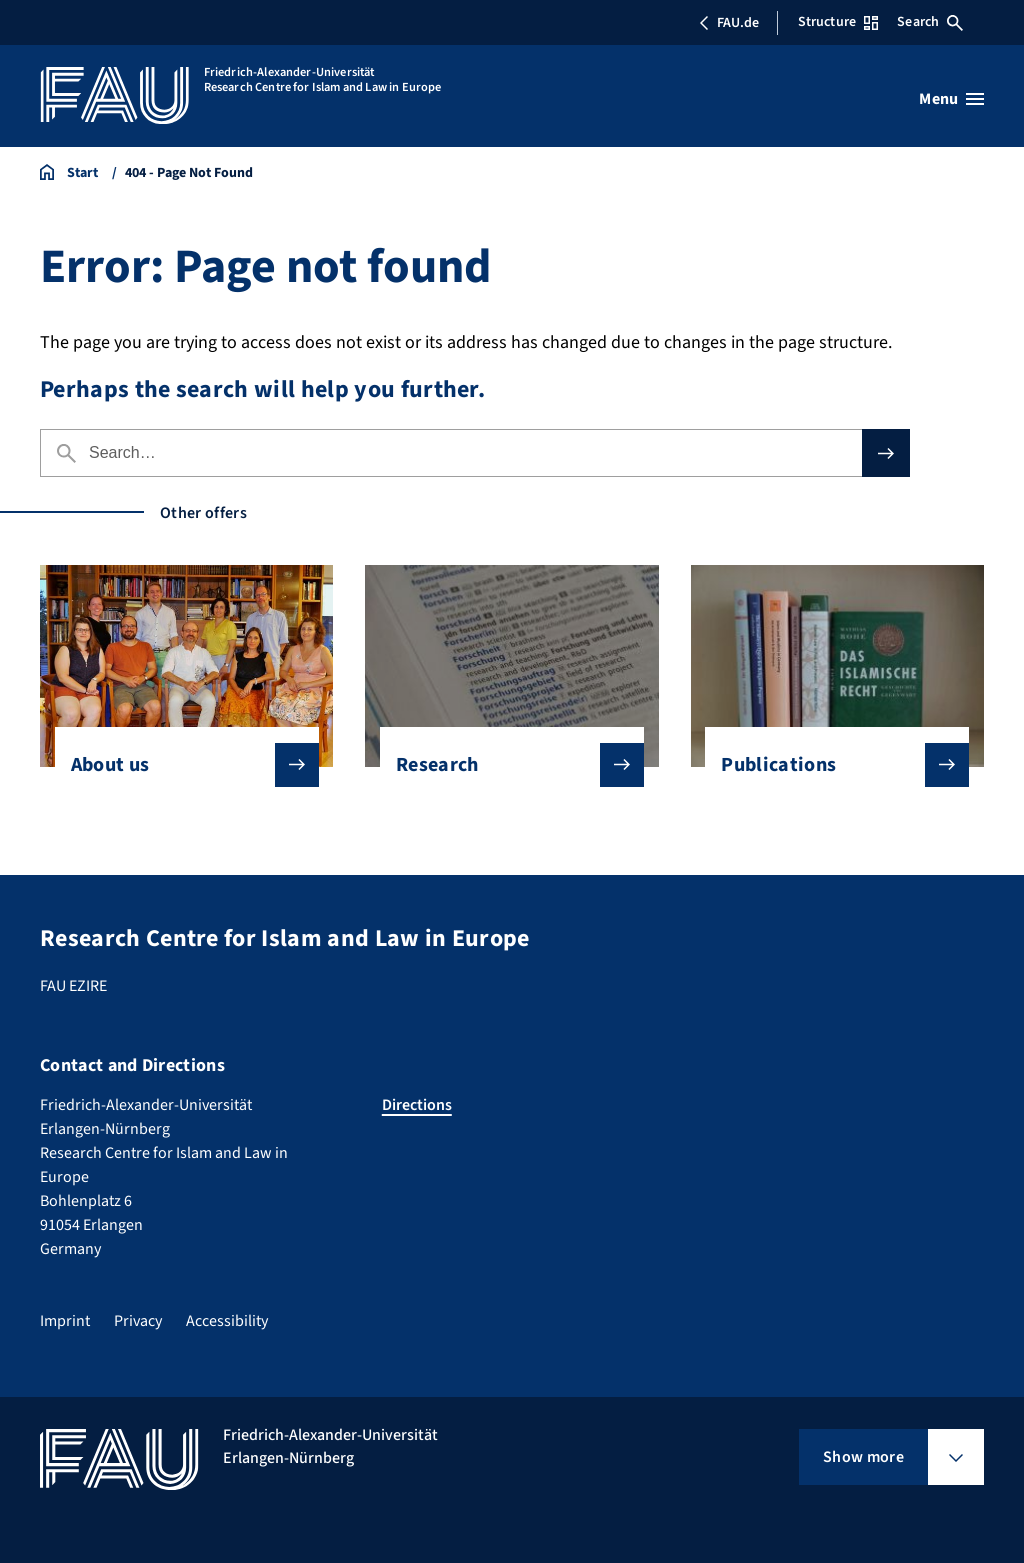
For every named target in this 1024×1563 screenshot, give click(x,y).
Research (504, 765)
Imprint (65, 1321)
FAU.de (729, 23)
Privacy (138, 1321)
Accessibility (227, 1321)
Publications (829, 765)
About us (179, 765)
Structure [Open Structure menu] (838, 22)
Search (930, 22)
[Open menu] (951, 99)
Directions (417, 1105)
